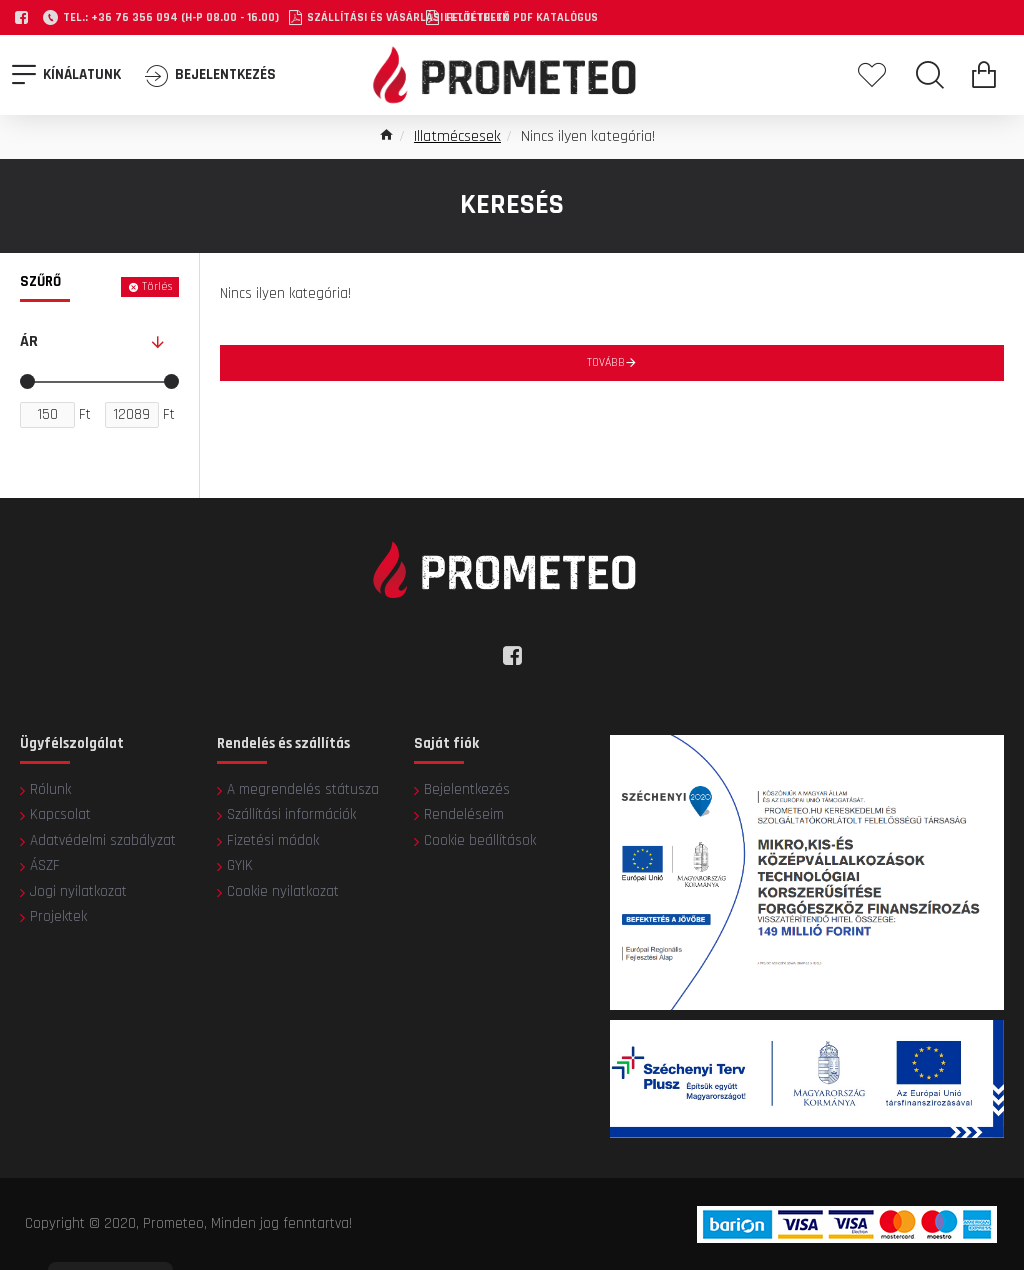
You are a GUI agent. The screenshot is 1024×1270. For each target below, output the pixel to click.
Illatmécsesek (457, 136)
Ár (29, 341)
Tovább (606, 362)
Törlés (157, 286)
